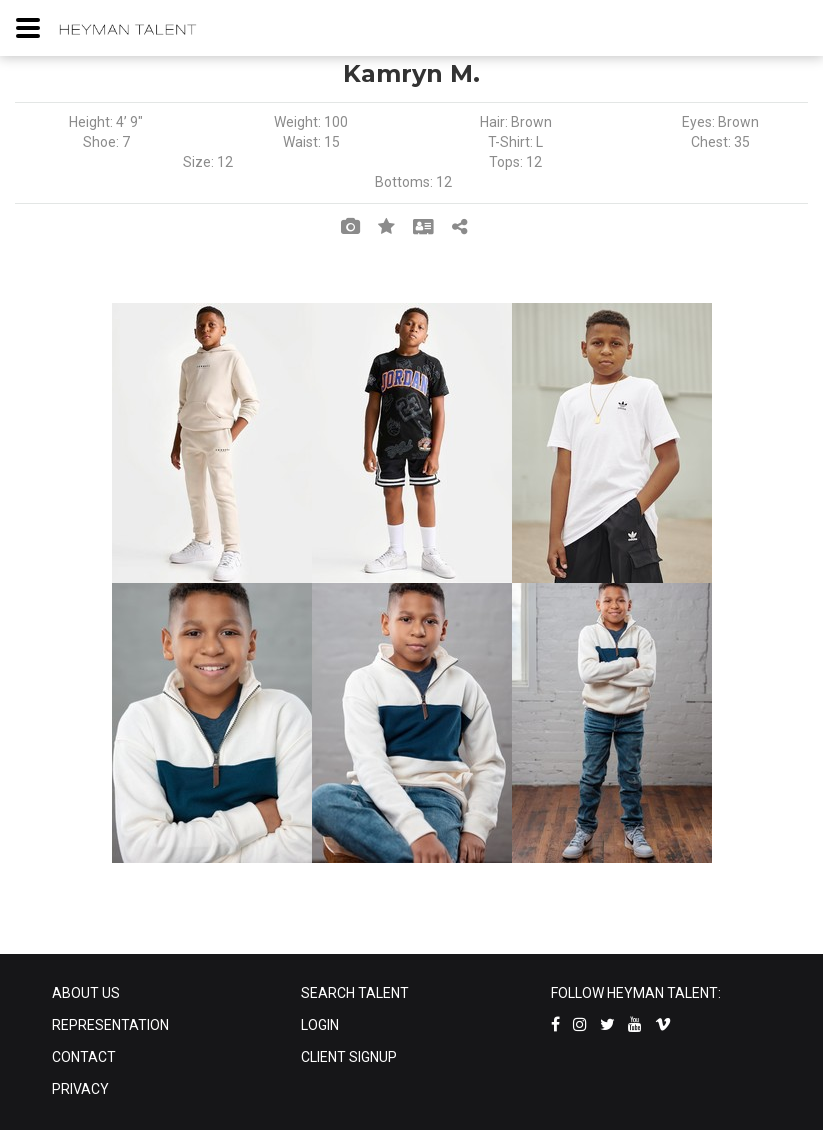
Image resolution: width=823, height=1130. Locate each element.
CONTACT (84, 1057)
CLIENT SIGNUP (349, 1057)
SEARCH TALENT (355, 993)
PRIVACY (80, 1089)
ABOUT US (86, 993)
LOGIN (320, 1025)
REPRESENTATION (110, 1025)
